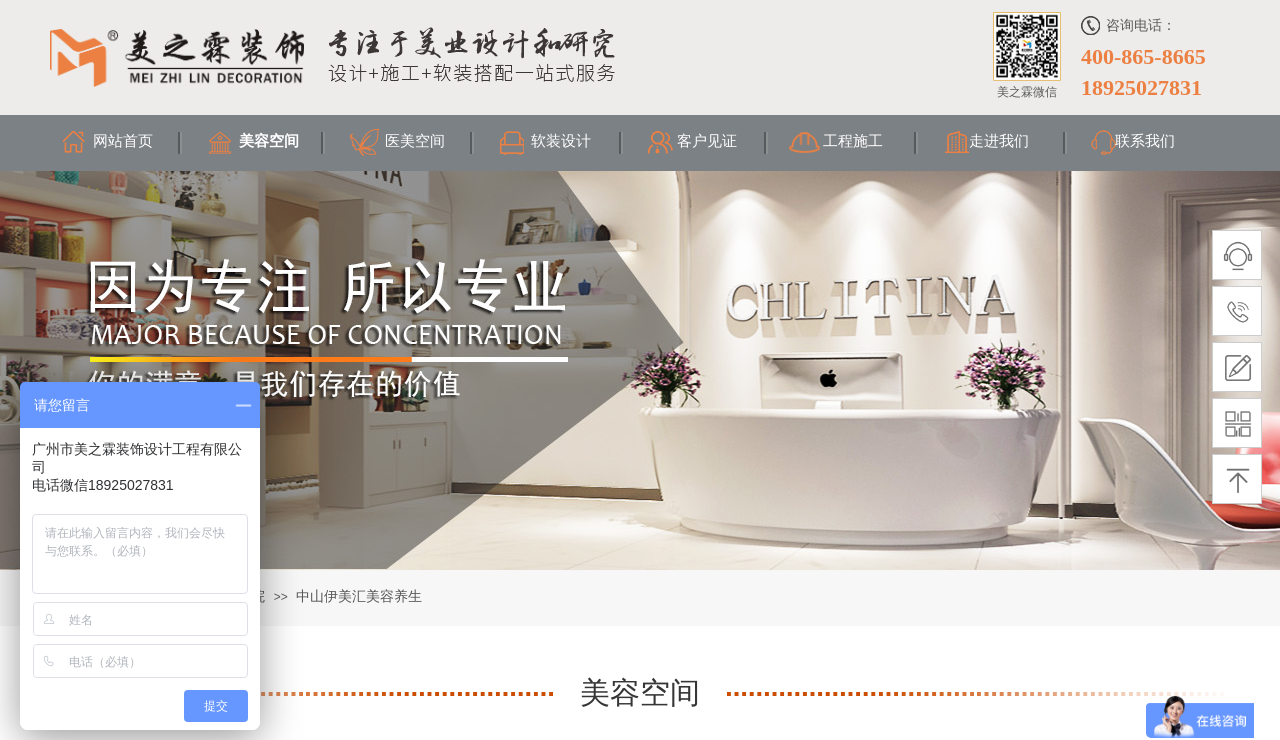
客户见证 (707, 141)
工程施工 (853, 141)
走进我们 (999, 141)
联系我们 (1145, 141)
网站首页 (123, 141)
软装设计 (561, 141)
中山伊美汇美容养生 (359, 596)
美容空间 (269, 141)
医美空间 (415, 141)
